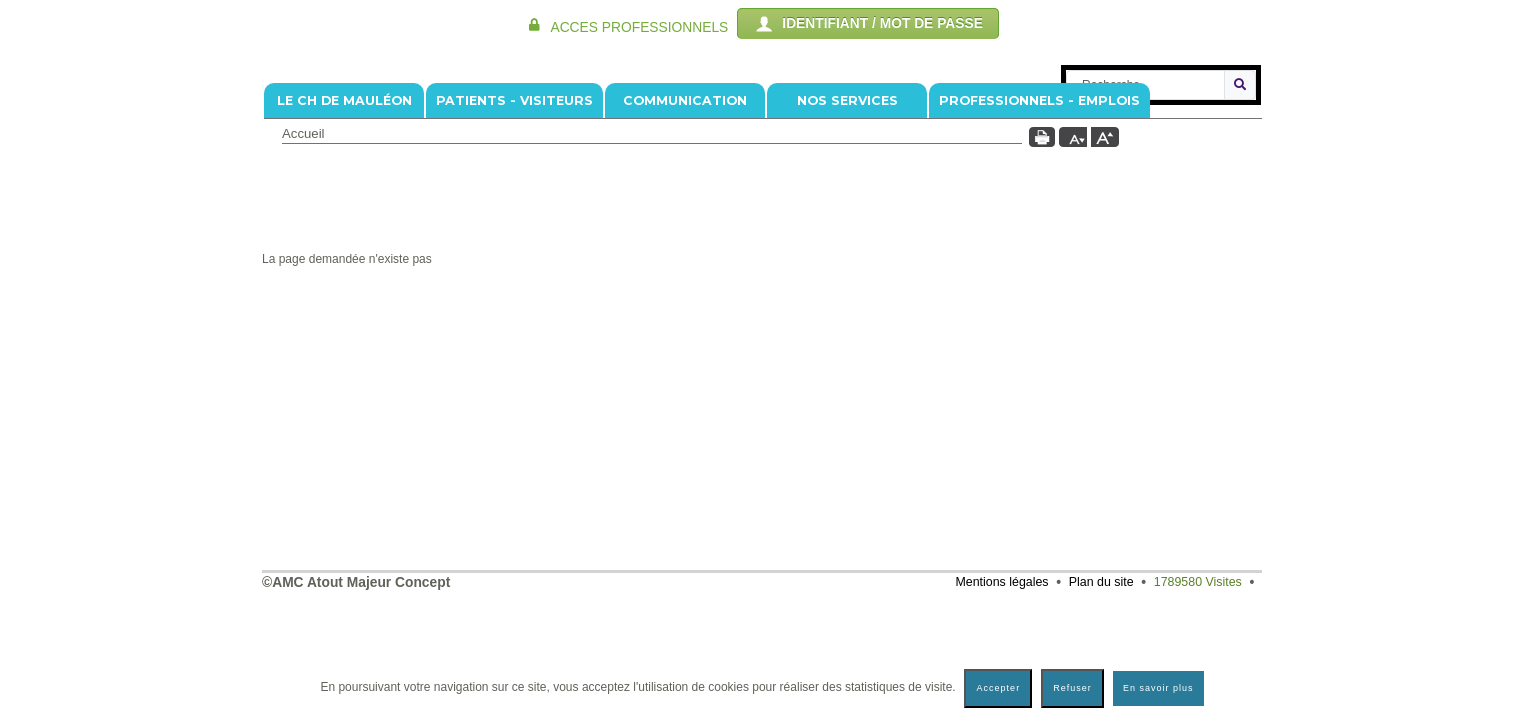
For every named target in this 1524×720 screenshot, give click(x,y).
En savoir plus (1158, 688)
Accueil (303, 253)
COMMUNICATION (685, 220)
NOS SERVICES (847, 220)
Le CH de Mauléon (344, 220)
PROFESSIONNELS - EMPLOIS (1039, 220)
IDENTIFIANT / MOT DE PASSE (868, 24)
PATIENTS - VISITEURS (514, 220)
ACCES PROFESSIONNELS (639, 27)
